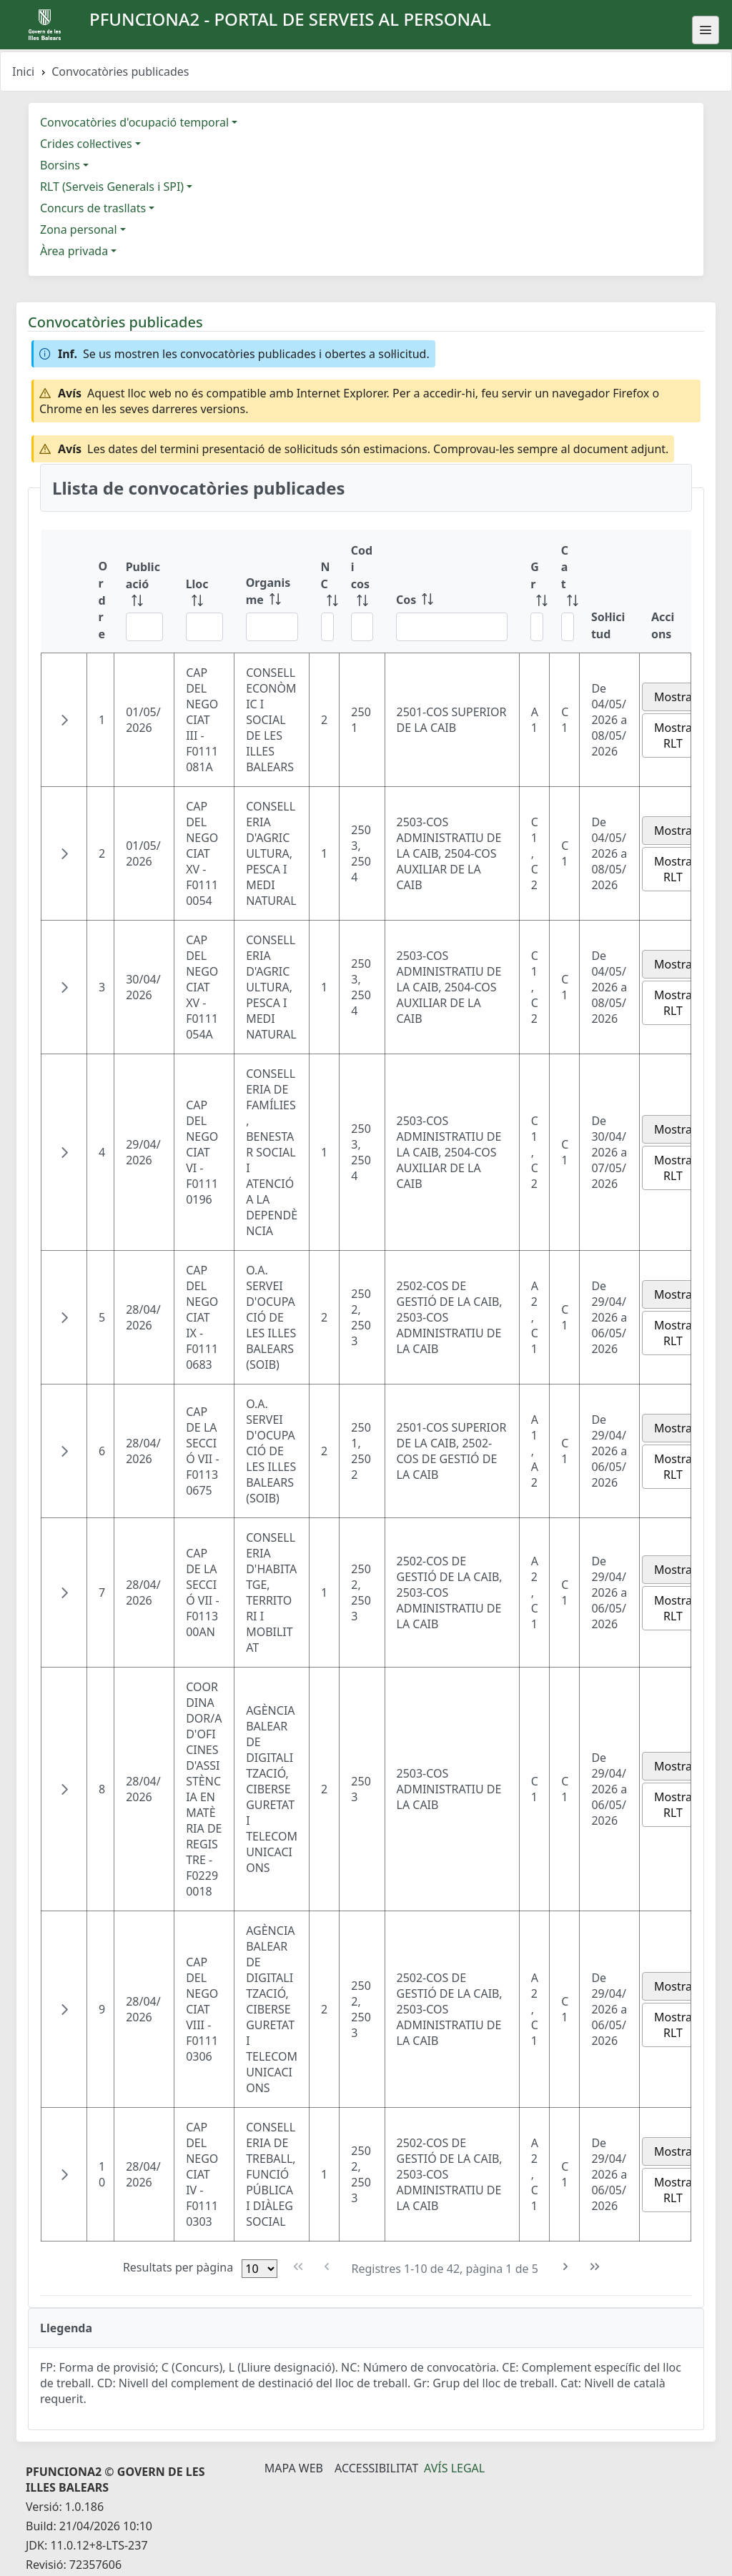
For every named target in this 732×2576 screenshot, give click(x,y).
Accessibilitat (376, 2468)
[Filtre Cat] (567, 627)
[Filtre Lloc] (204, 627)
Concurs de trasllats (93, 208)
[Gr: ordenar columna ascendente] (534, 591)
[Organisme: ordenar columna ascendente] (272, 591)
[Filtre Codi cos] (362, 627)
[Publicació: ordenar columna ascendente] (144, 591)
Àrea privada (74, 251)
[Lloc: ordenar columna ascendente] (204, 591)
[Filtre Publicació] (144, 627)
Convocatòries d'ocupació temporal (134, 122)
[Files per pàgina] (259, 2268)
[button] (64, 719)
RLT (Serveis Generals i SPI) (112, 186)
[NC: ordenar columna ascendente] (325, 591)
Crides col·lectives (86, 144)
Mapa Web (293, 2468)
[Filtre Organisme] (272, 627)
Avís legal (454, 2468)
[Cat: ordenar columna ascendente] (565, 591)
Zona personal (78, 229)
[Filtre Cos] (452, 627)
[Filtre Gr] (536, 627)
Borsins (60, 165)
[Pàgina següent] (566, 2267)
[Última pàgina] (595, 2267)
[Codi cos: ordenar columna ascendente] (362, 591)
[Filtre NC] (327, 627)
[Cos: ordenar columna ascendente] (452, 591)
